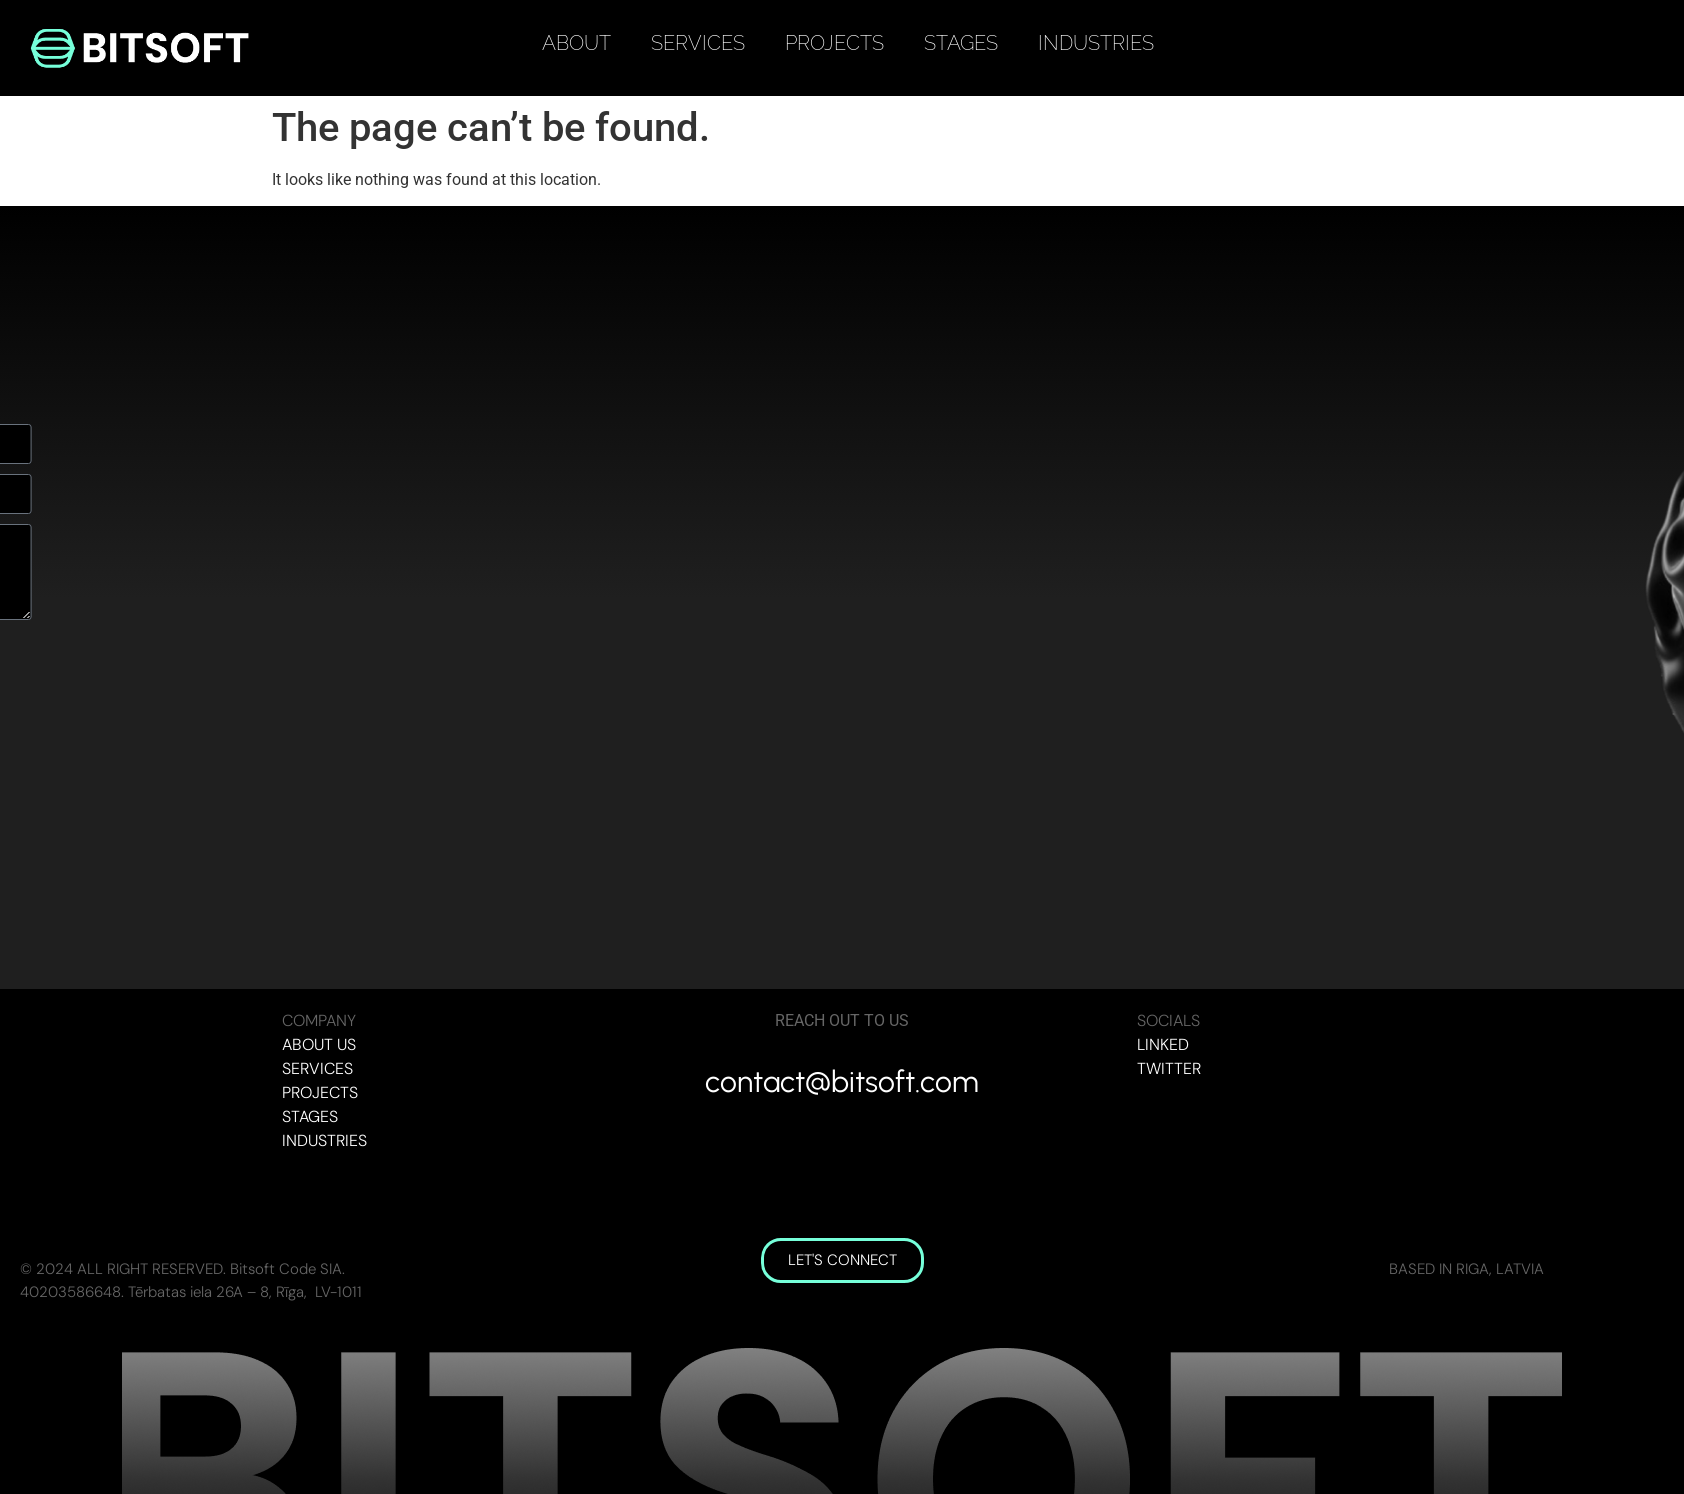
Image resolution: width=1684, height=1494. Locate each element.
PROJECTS (834, 43)
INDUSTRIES (1096, 43)
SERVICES (698, 43)
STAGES (961, 43)
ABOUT (576, 43)
